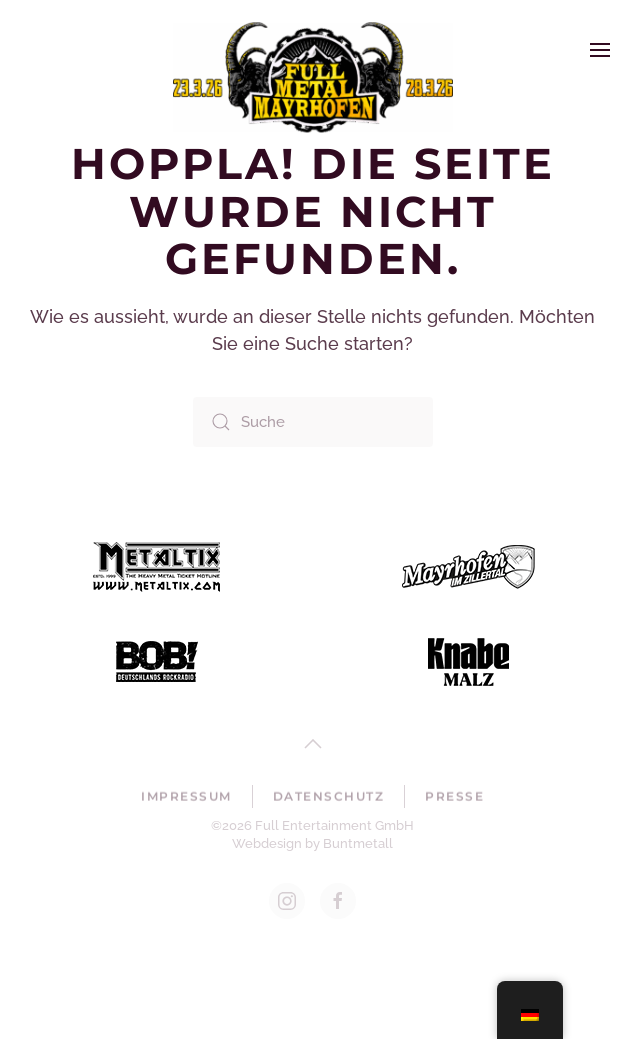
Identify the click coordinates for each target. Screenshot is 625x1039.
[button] (600, 50)
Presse (454, 797)
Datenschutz (329, 797)
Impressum (186, 797)
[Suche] (313, 422)
